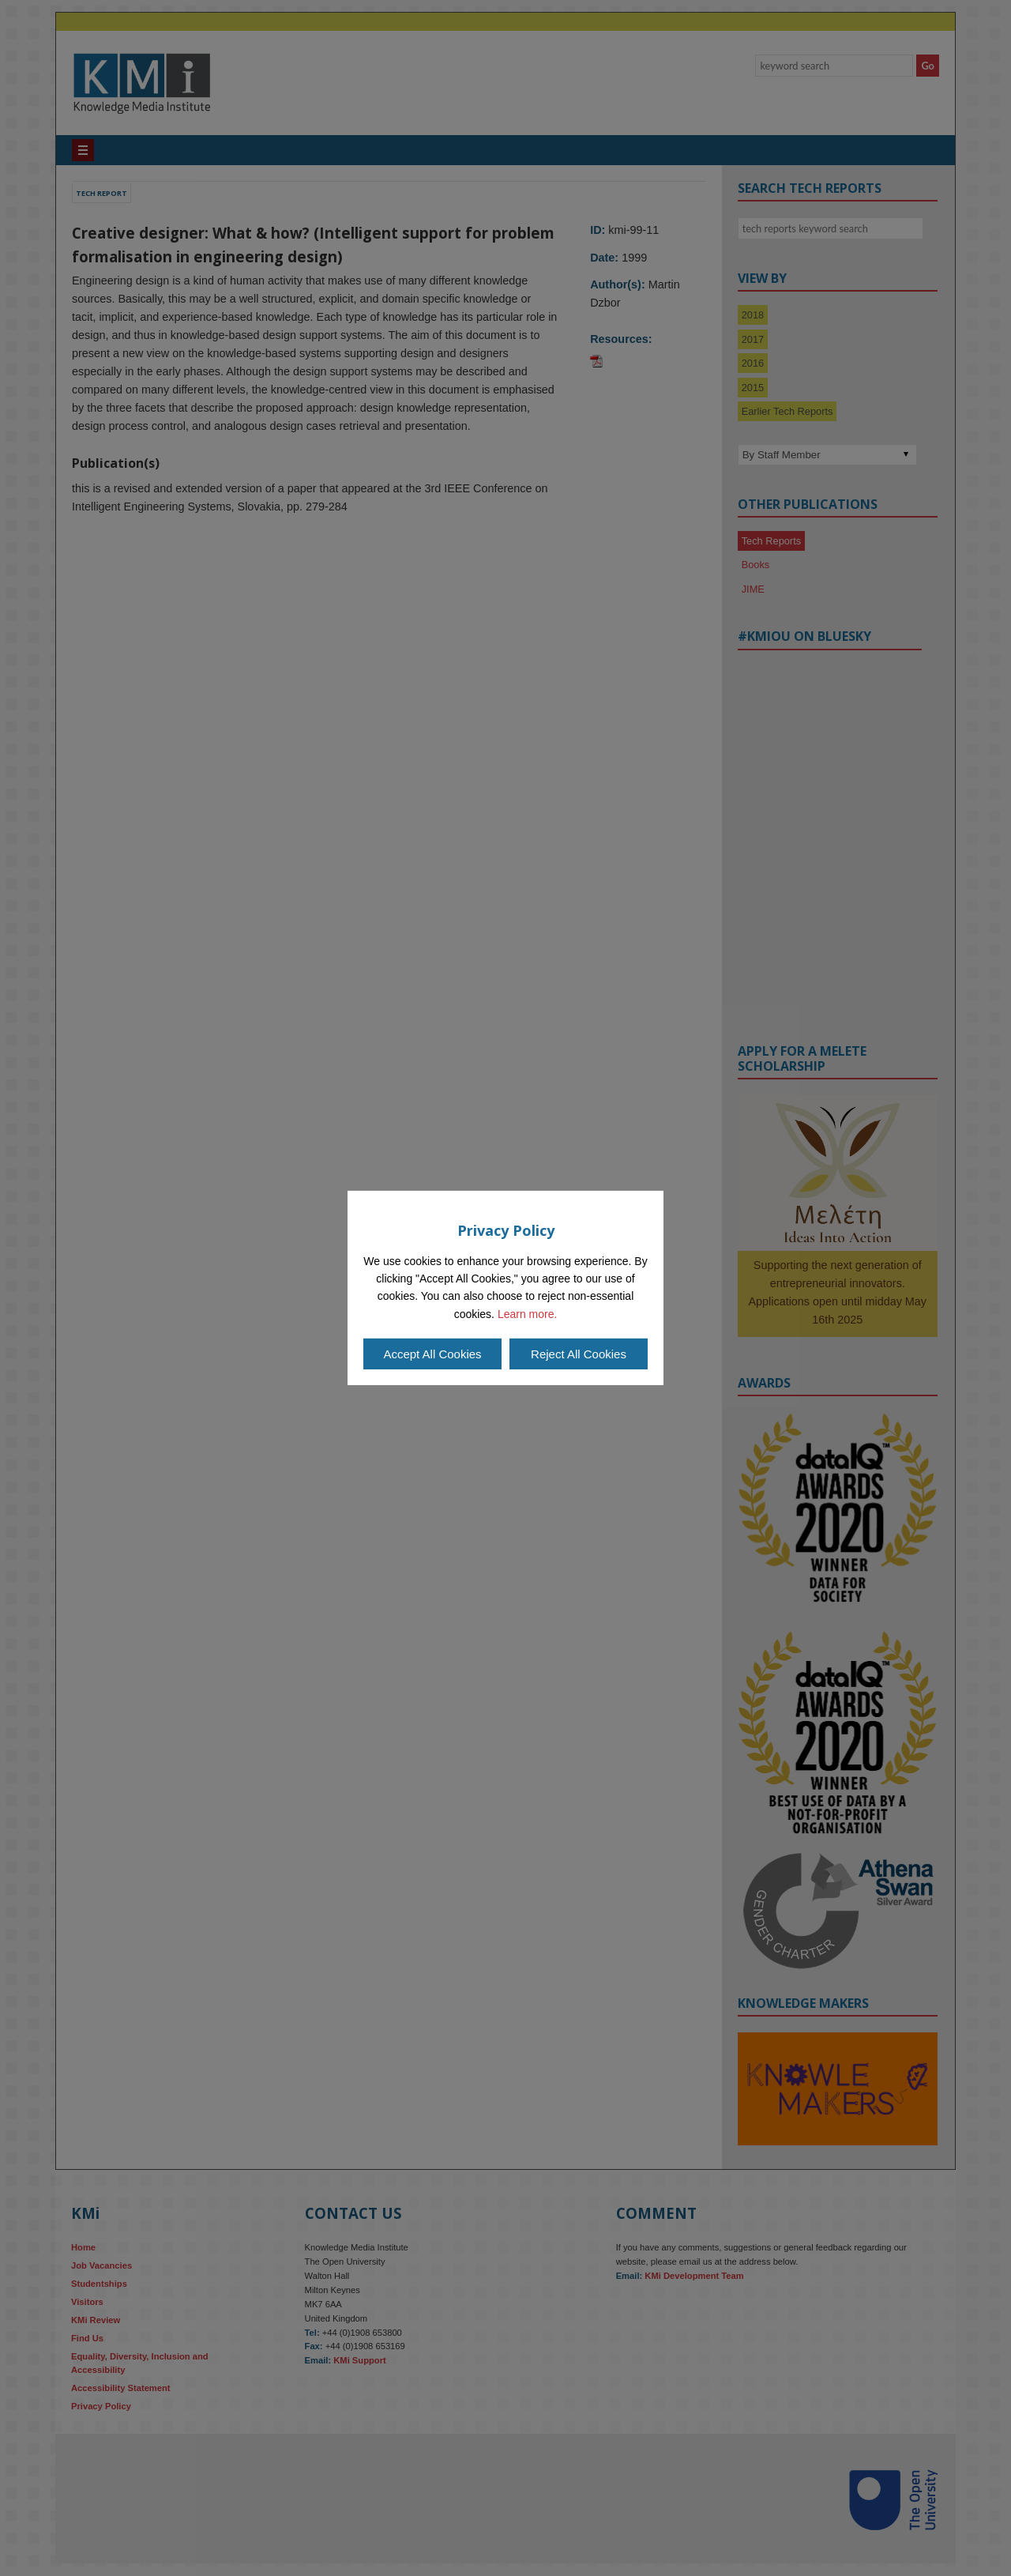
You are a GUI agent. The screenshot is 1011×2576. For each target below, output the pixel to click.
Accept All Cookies (432, 1354)
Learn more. (527, 1314)
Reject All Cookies (578, 1354)
